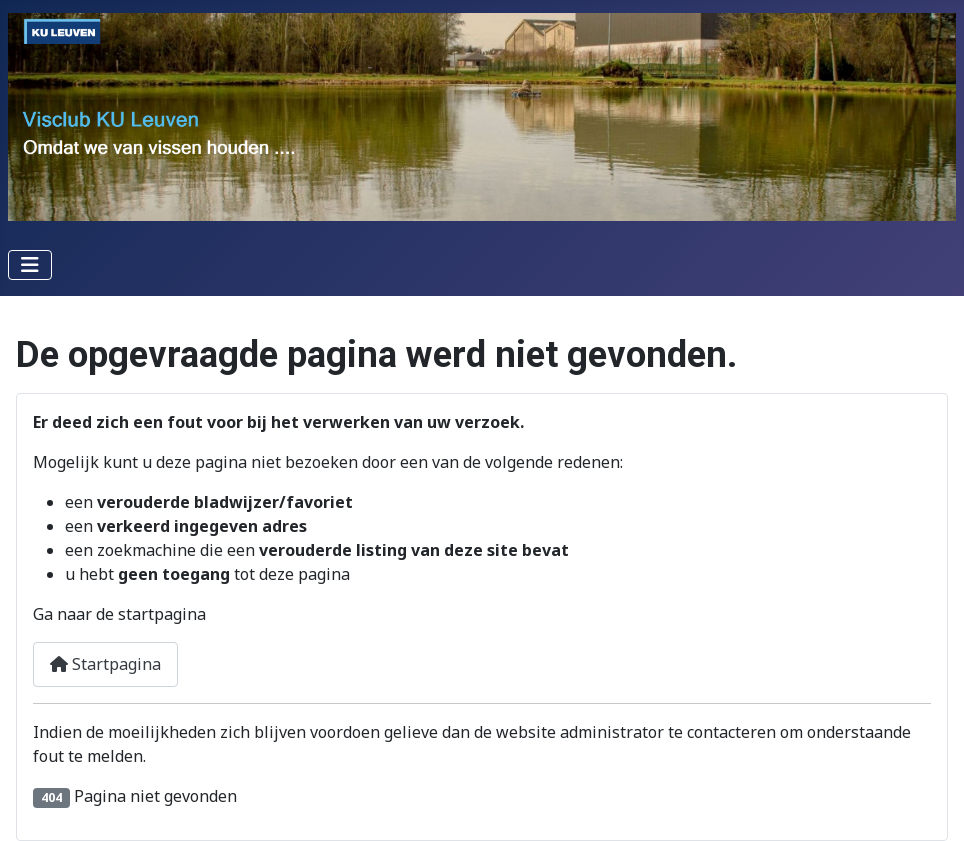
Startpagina (105, 664)
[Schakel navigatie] (30, 265)
